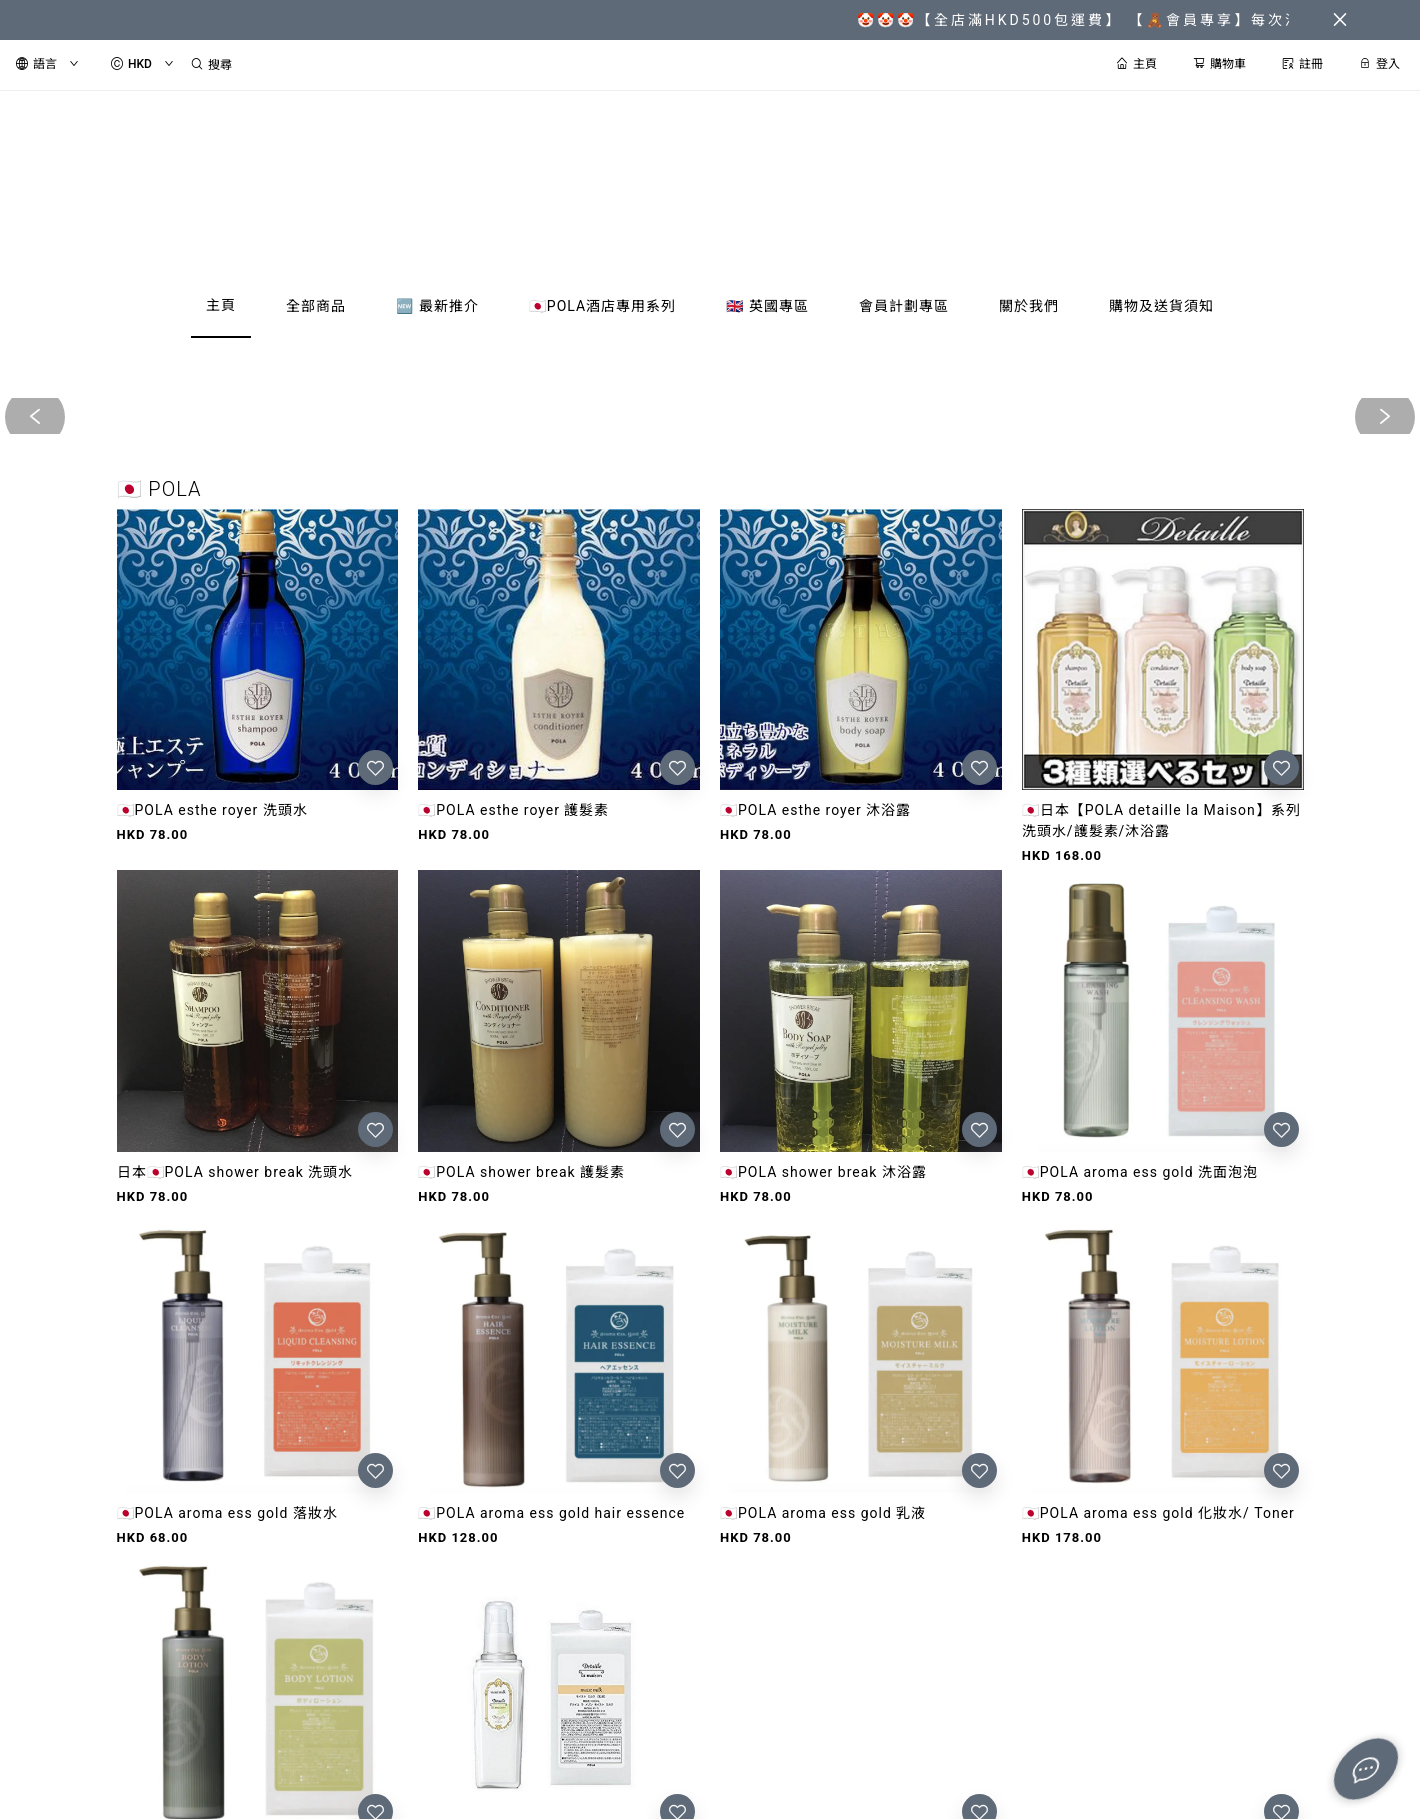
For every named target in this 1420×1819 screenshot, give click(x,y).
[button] (694, 1005)
